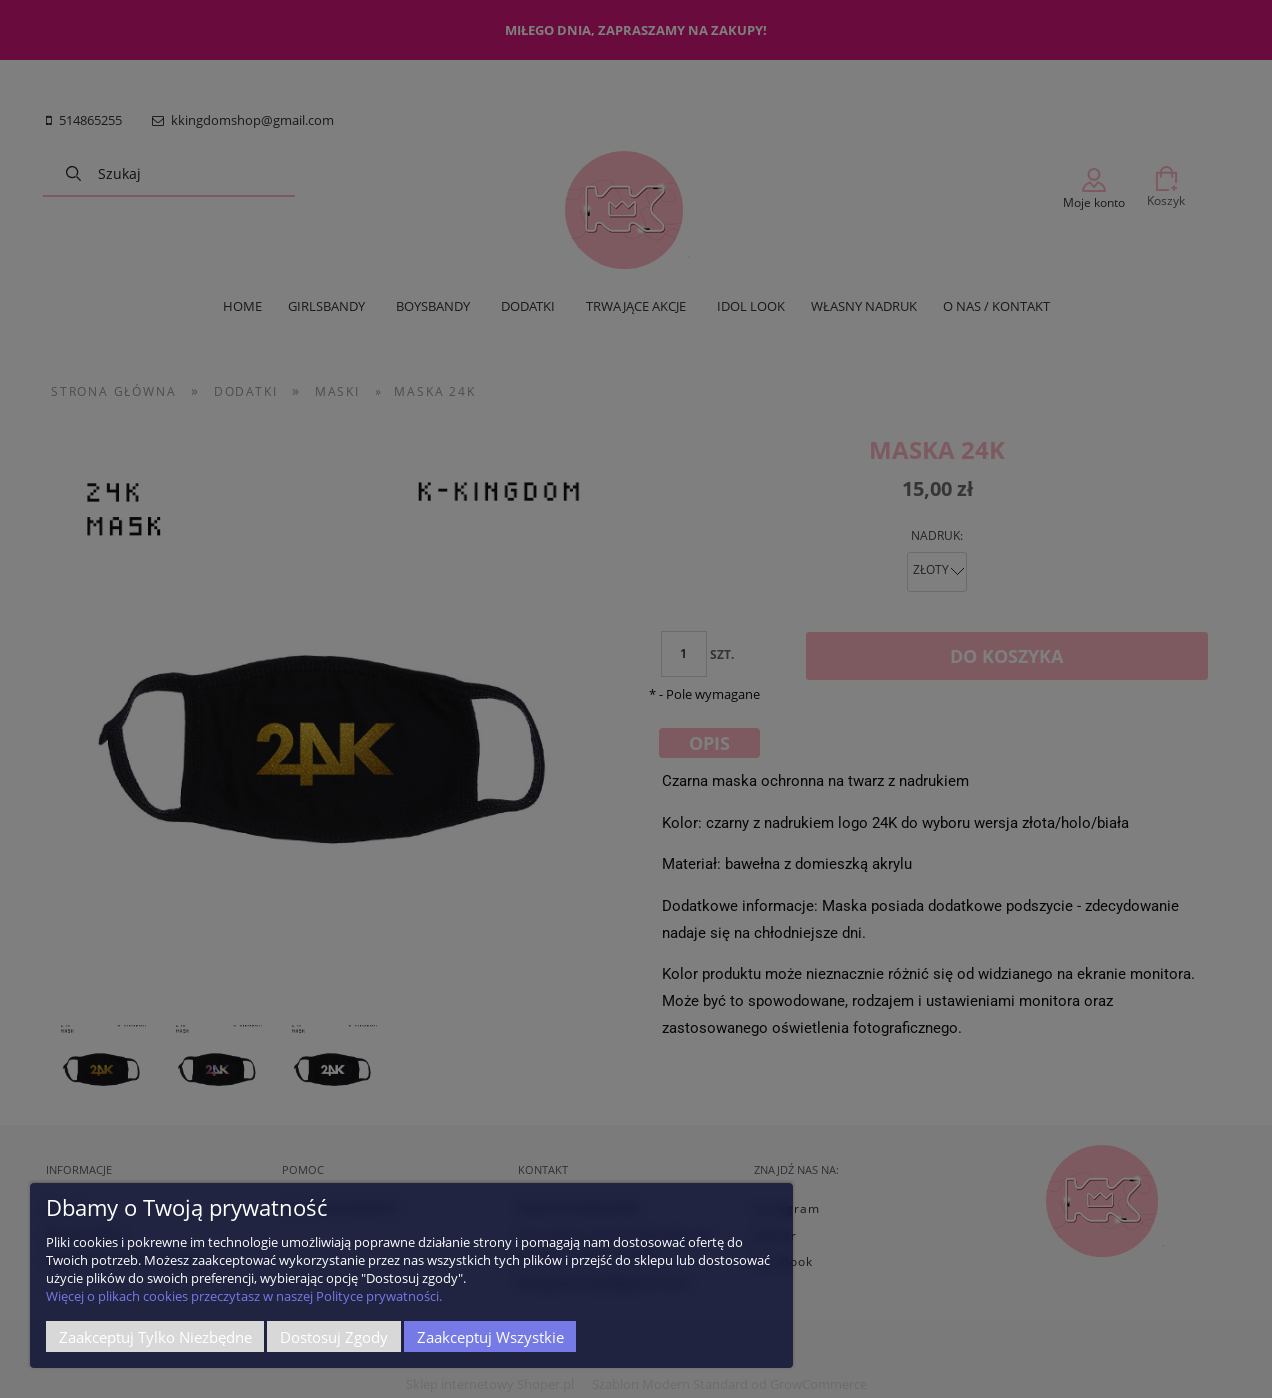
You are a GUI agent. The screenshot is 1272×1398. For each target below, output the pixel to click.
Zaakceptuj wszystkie (490, 1337)
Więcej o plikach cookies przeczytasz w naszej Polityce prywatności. (244, 1296)
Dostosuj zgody (334, 1337)
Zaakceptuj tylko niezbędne (155, 1337)
